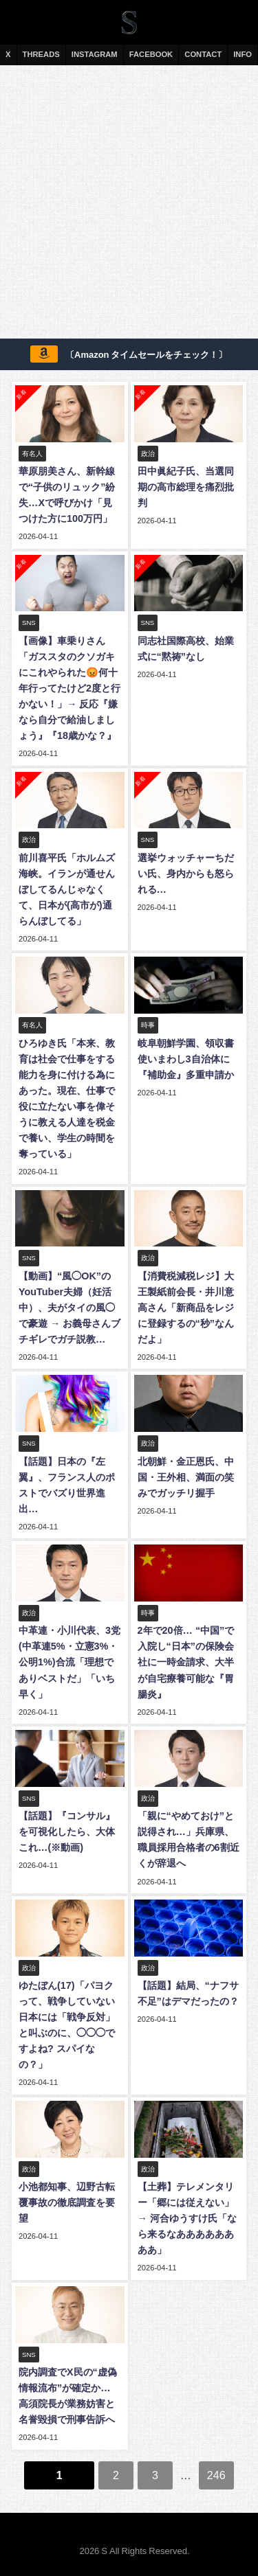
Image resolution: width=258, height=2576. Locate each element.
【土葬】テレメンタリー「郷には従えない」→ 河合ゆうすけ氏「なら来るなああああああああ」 (187, 2218)
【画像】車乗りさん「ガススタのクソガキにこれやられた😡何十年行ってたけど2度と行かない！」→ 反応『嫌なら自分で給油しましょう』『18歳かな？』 (69, 688)
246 (216, 2475)
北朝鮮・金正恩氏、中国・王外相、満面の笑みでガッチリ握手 (186, 1477)
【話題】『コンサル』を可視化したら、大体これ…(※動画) (67, 1831)
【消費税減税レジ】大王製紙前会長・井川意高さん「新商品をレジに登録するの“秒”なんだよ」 (186, 1307)
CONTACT (203, 54)
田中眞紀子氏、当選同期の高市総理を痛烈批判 (186, 487)
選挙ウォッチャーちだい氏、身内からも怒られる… (186, 873)
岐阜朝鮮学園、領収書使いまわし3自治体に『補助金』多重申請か (186, 1059)
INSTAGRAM (95, 54)
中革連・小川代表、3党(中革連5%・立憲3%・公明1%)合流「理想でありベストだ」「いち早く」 (69, 1662)
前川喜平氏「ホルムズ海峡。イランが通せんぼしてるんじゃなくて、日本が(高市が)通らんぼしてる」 (67, 889)
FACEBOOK (151, 54)
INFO (242, 54)
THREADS (41, 54)
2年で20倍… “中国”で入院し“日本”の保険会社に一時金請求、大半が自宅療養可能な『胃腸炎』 (186, 1662)
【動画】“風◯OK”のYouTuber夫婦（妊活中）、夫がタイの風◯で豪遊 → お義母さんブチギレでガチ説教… (69, 1307)
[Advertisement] (129, 204)
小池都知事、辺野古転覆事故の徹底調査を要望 (67, 2202)
